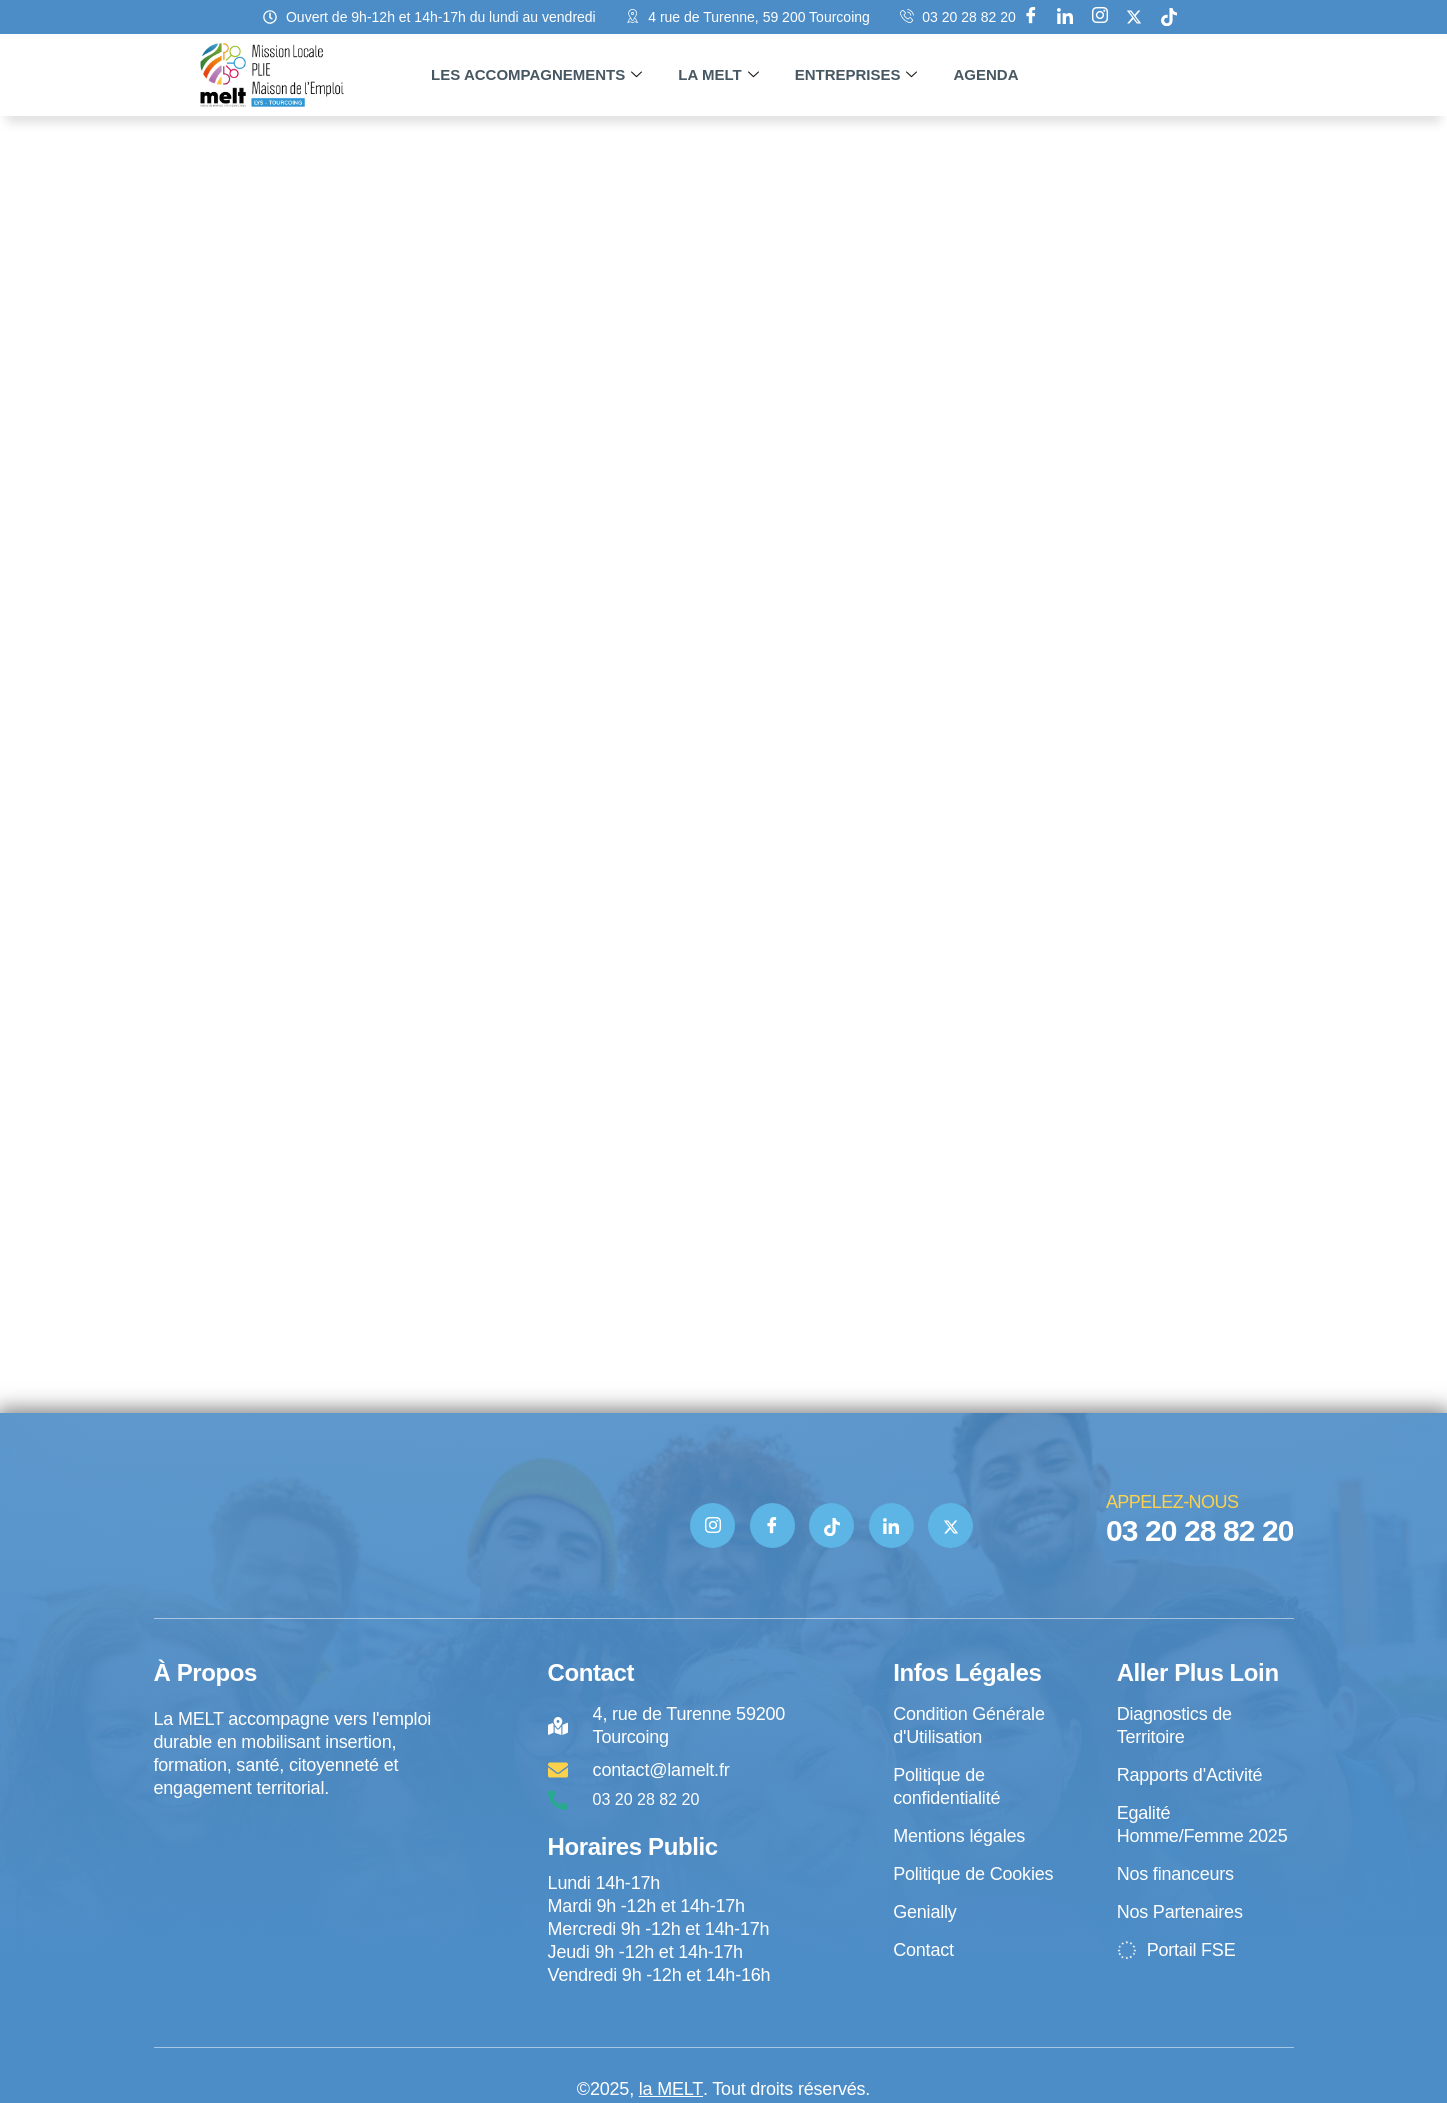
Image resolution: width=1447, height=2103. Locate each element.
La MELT (718, 75)
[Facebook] (1031, 17)
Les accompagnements (536, 75)
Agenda (985, 74)
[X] (1134, 17)
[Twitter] (950, 1525)
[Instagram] (1100, 17)
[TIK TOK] (831, 1525)
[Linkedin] (1065, 17)
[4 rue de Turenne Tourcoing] (295, 1883)
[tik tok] (1169, 17)
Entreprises (856, 75)
